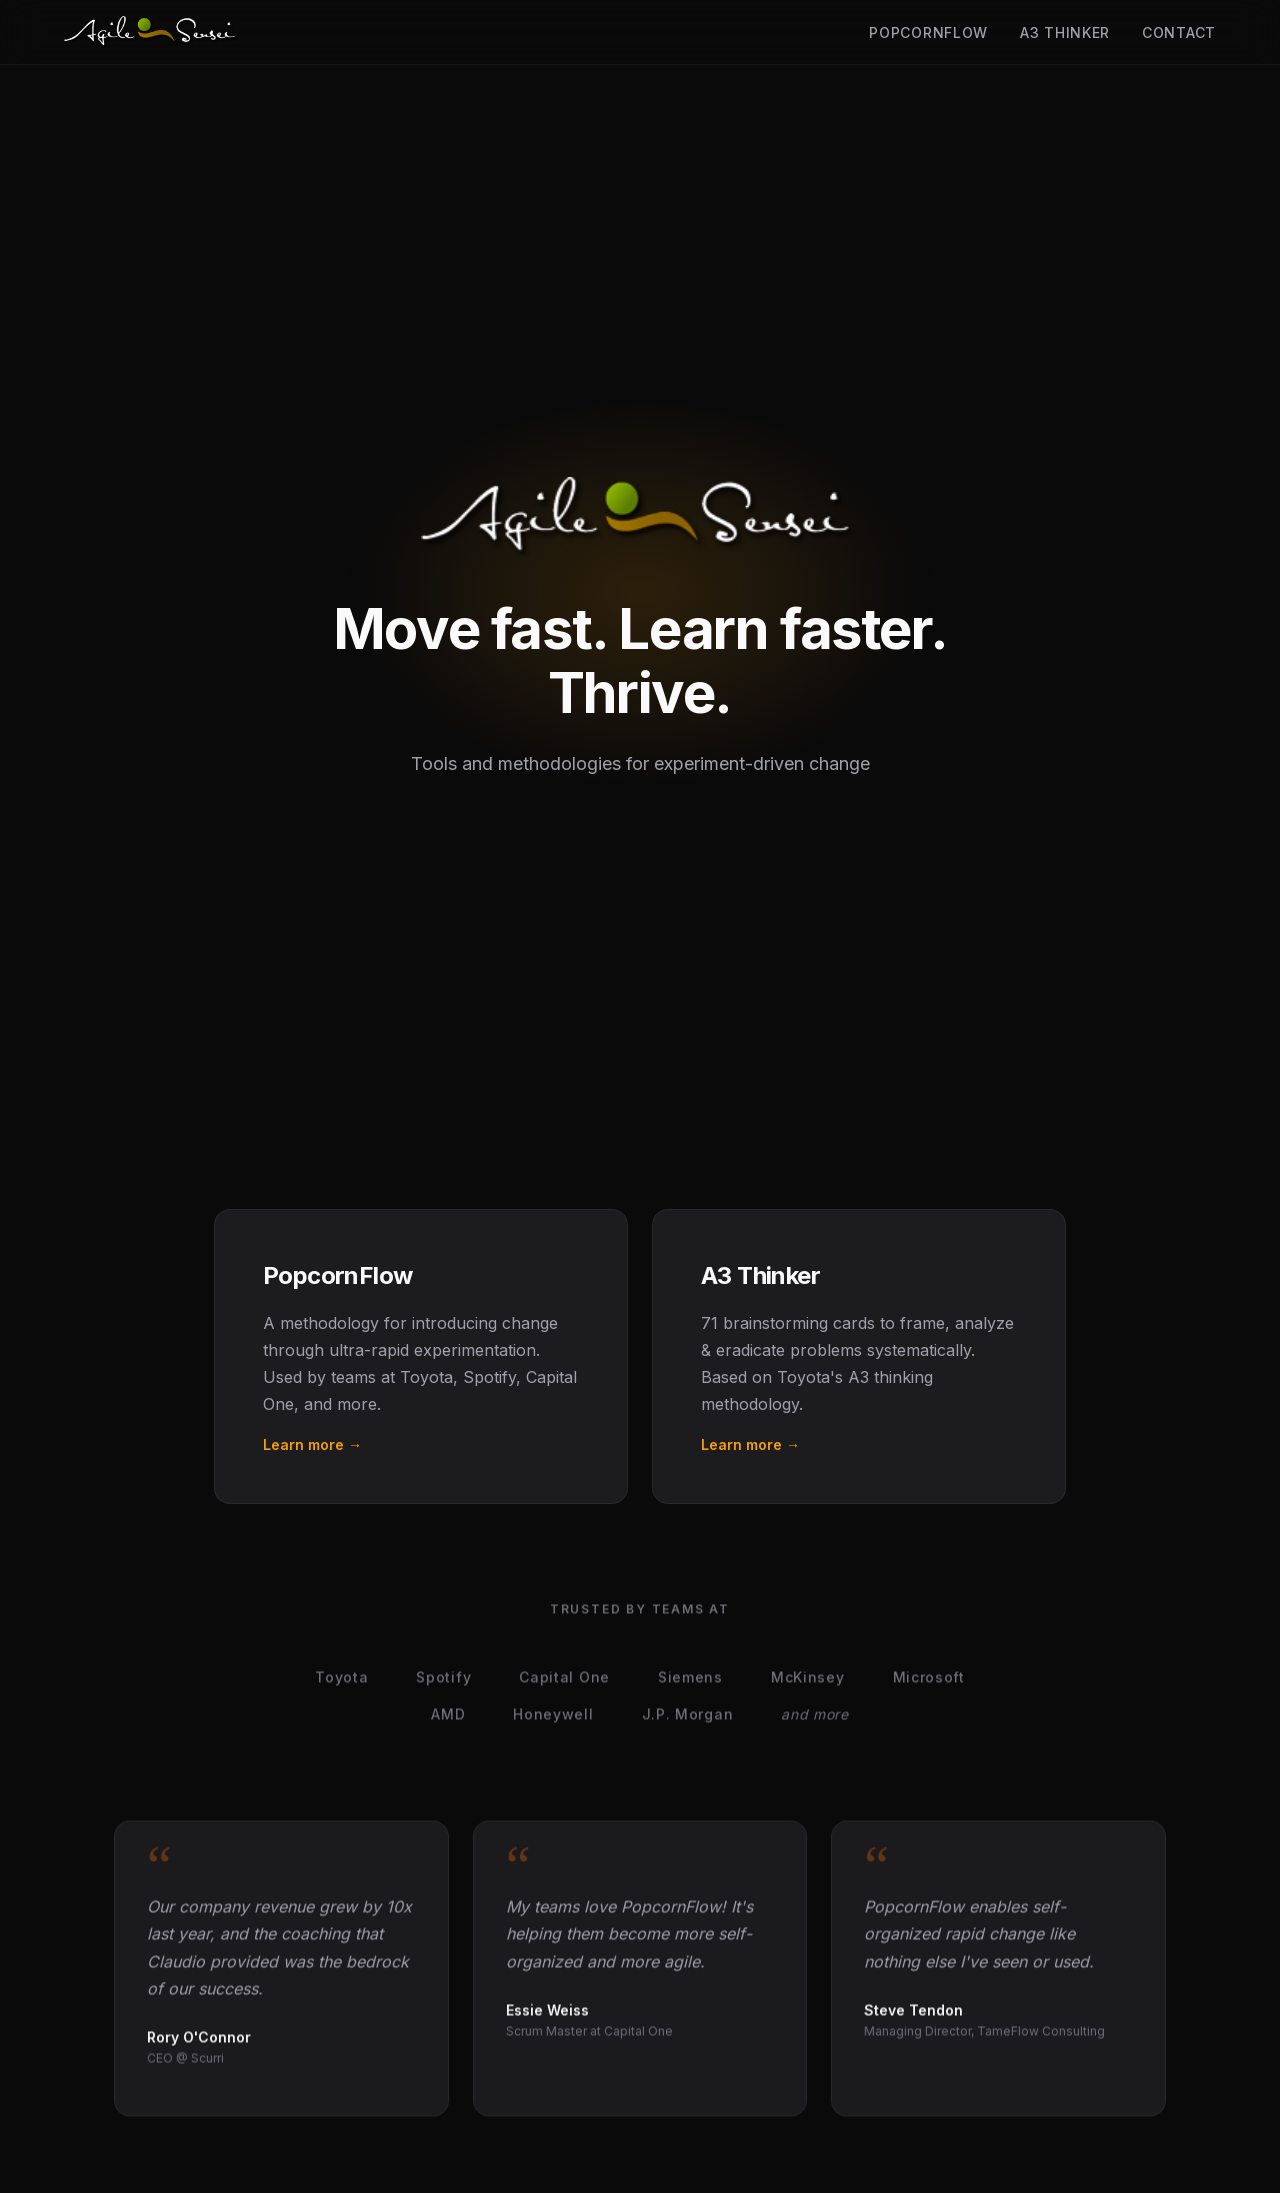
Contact (1179, 32)
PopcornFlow (928, 32)
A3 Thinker (1065, 32)
